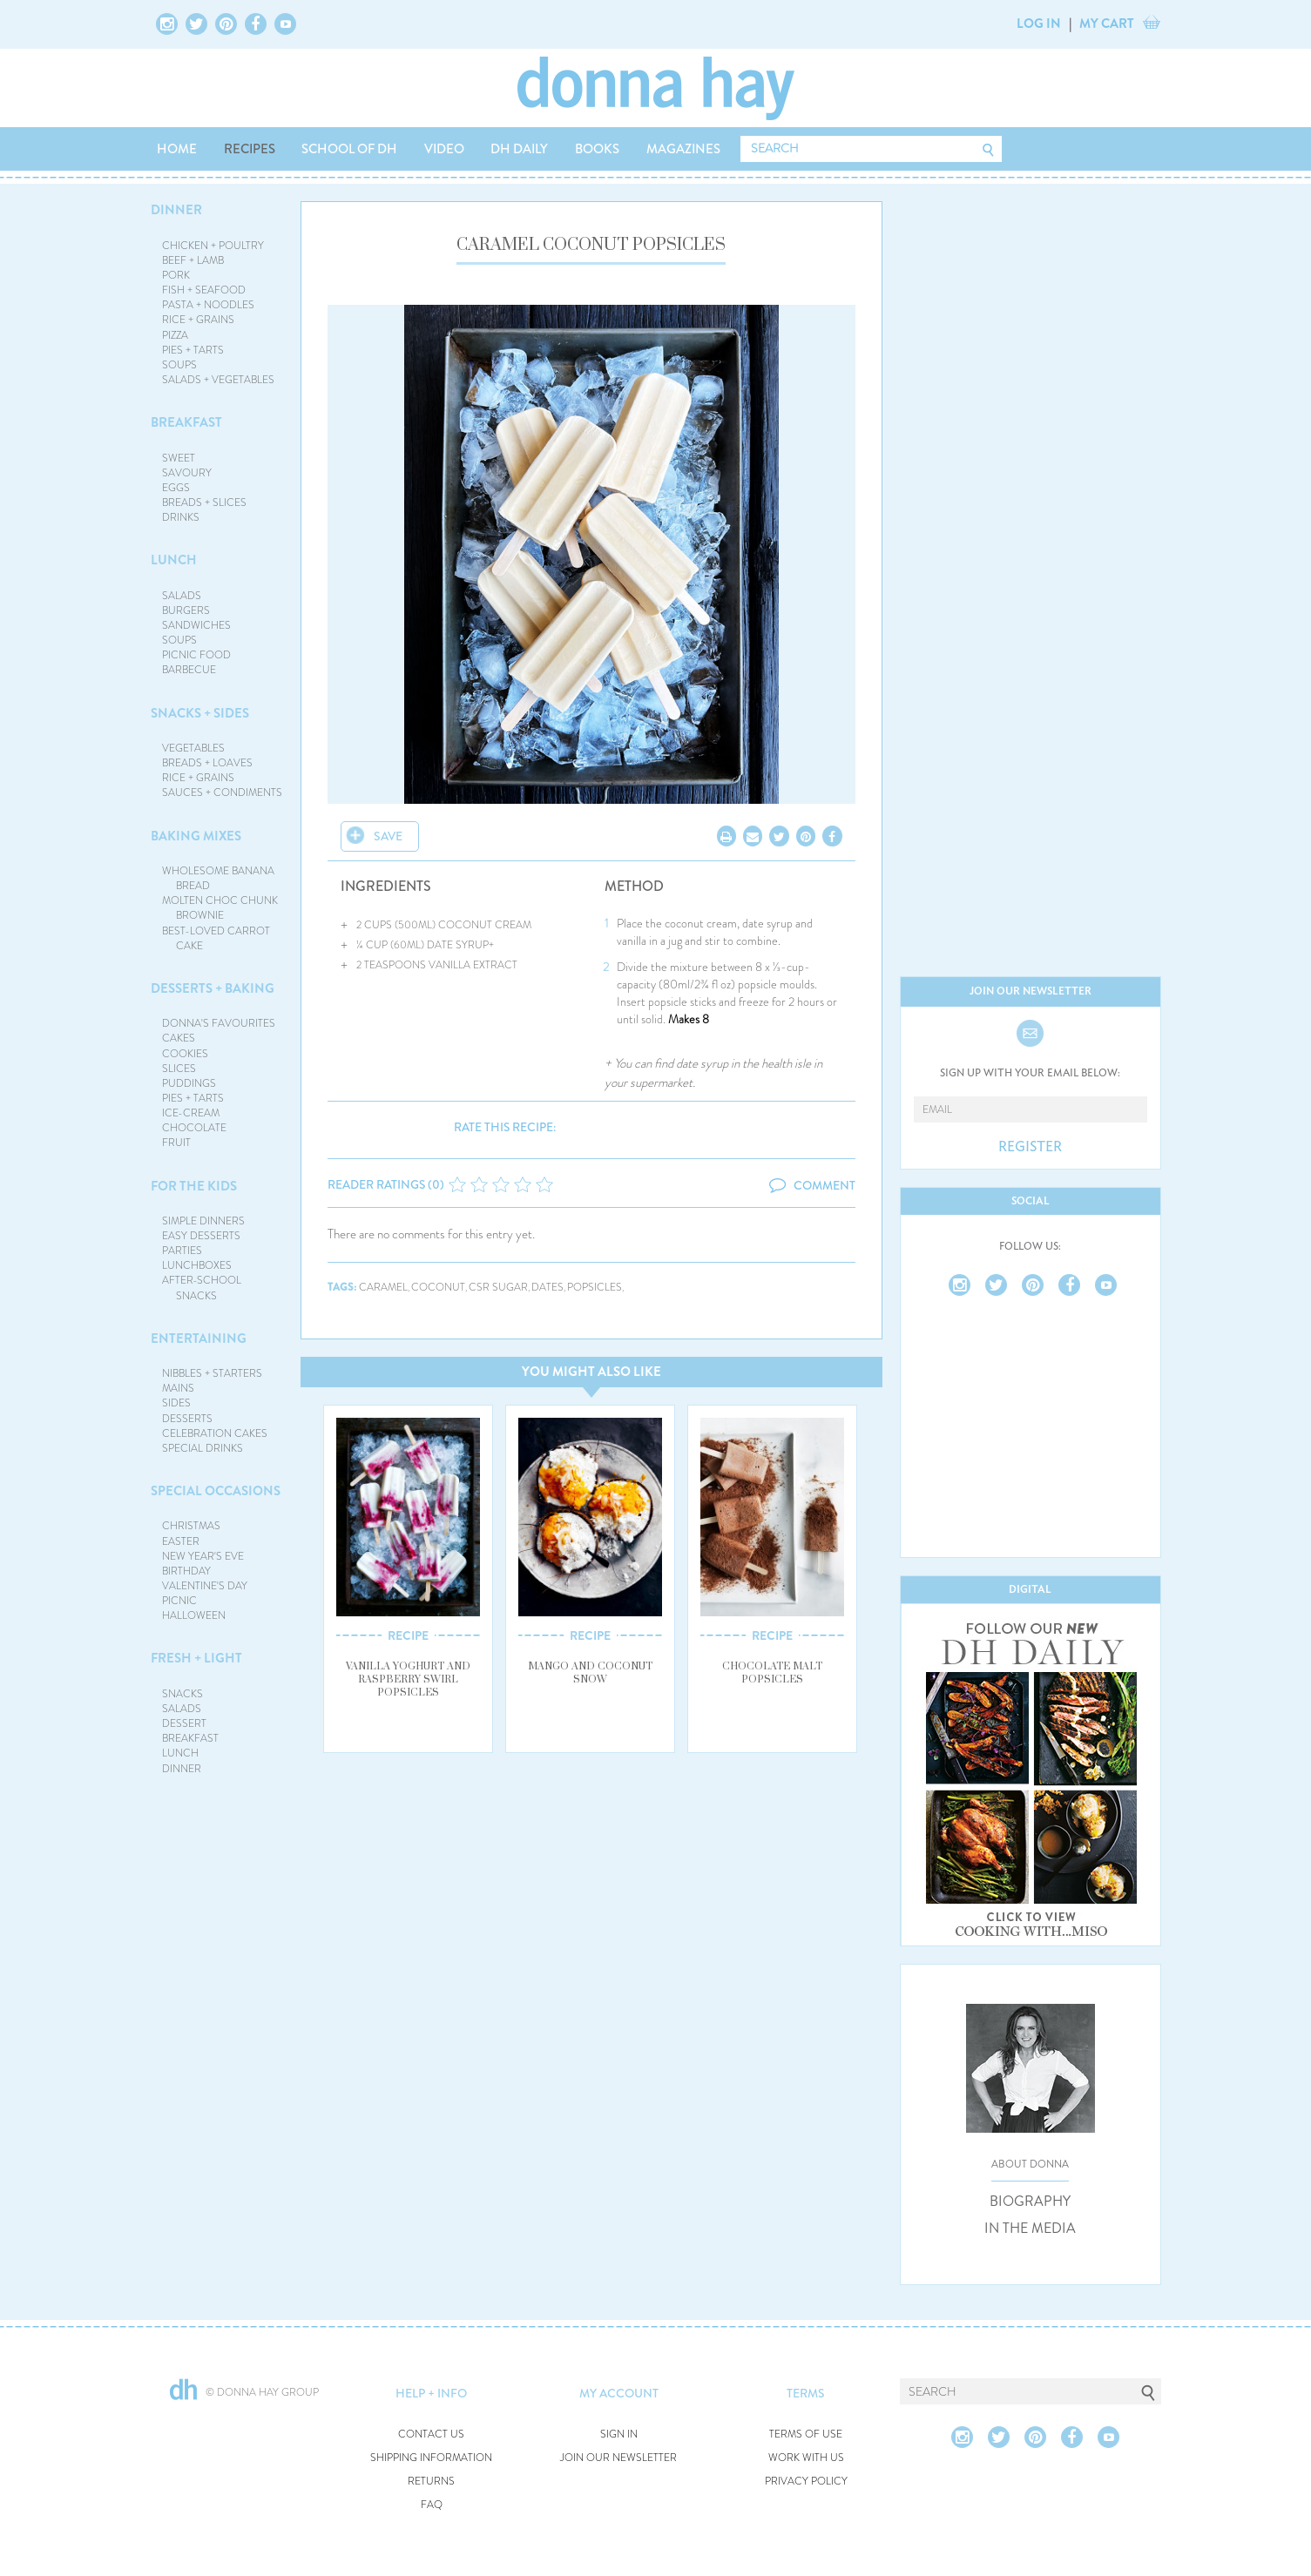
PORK (176, 275)
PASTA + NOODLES (208, 305)
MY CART (1106, 23)
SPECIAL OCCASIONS (215, 1490)
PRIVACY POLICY (806, 2481)
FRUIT (176, 1142)
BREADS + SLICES (204, 502)
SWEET (178, 458)
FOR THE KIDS (194, 1186)
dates (547, 1287)
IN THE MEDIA (1030, 2228)
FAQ (432, 2505)
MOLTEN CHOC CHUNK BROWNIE (220, 908)
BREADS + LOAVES (207, 763)
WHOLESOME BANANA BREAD (218, 878)
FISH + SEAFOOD (204, 290)
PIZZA (175, 335)
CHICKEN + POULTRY (213, 245)
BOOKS (597, 148)
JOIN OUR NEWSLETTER (618, 2458)
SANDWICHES (196, 625)
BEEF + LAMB (193, 260)
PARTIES (182, 1250)
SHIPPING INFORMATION (431, 2458)
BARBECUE (189, 670)
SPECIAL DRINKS (202, 1448)
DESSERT (184, 1723)
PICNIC (179, 1600)
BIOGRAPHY (1030, 2201)
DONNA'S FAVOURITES (218, 1023)
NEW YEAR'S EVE (203, 1556)
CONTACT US (431, 2434)
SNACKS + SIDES (200, 713)
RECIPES (249, 148)
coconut (438, 1287)
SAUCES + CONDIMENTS (222, 792)
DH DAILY (519, 148)
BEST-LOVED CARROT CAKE (216, 938)
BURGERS (186, 610)
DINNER (176, 209)
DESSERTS (187, 1418)
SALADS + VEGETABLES (218, 380)
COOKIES (185, 1054)
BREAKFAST (186, 422)
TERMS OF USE (805, 2434)
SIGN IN (619, 2434)
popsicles (594, 1287)
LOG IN (1039, 23)
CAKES (178, 1038)
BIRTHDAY (186, 1571)
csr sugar (498, 1287)
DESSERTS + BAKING (212, 988)
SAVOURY (187, 473)
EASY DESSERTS (201, 1236)
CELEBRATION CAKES (214, 1433)
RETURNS (431, 2481)
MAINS (178, 1388)
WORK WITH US (806, 2458)
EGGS (176, 488)
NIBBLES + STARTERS (212, 1373)
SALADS (181, 596)
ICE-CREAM (191, 1113)
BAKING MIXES (196, 836)
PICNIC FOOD (196, 655)
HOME (177, 148)
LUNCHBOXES (197, 1265)
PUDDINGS (189, 1083)
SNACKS (182, 1694)
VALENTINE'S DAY (204, 1586)
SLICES (179, 1068)
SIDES (176, 1403)
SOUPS (179, 365)
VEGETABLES (193, 748)
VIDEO (444, 148)
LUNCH (174, 560)
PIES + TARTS (193, 350)
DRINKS (180, 517)
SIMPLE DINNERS (203, 1221)
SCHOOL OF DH (349, 148)
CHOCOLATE (194, 1128)
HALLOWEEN (194, 1615)
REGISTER (1030, 1147)
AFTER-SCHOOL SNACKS (201, 1287)
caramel (383, 1287)
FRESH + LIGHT (196, 1658)
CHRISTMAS (191, 1526)
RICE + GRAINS (198, 319)
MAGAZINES (683, 148)
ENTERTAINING (199, 1338)
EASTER (180, 1541)
